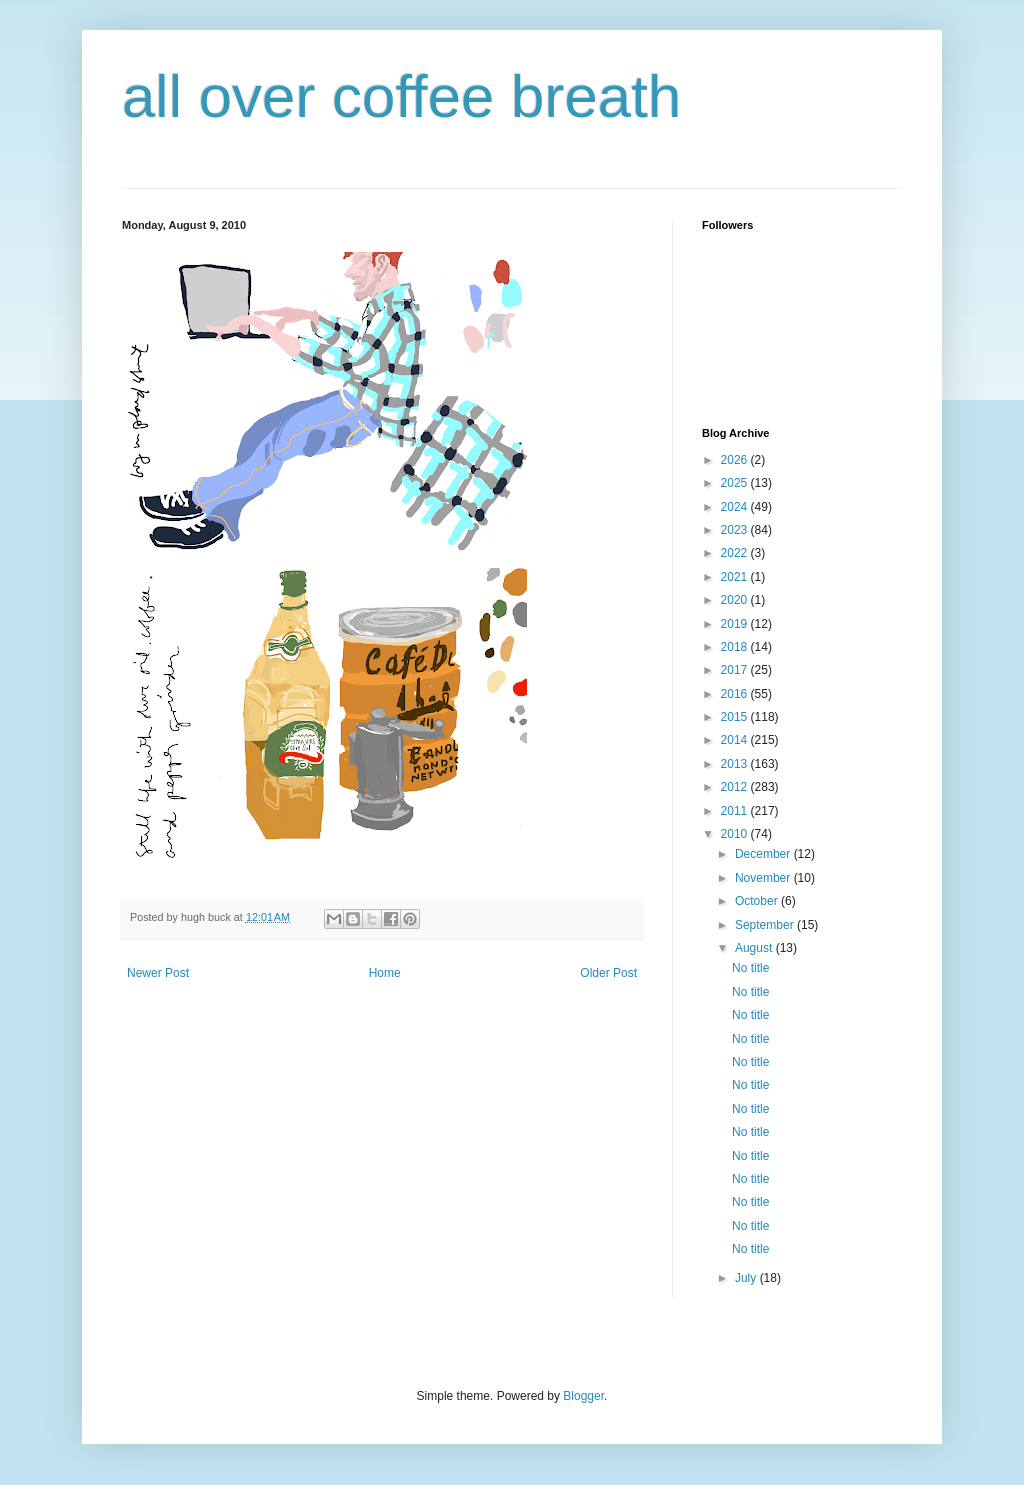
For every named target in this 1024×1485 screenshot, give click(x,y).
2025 (736, 483)
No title (750, 968)
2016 (736, 694)
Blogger (583, 1396)
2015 (736, 717)
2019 (736, 624)
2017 (736, 670)
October (758, 901)
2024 (736, 507)
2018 (736, 647)
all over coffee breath (401, 96)
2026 (736, 460)
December (764, 854)
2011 (736, 811)
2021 (736, 577)
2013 (736, 764)
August (755, 948)
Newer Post (158, 973)
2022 (736, 553)
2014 (736, 740)
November (764, 878)
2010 (736, 834)
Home (385, 973)
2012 (736, 787)
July (747, 1278)
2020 (736, 600)
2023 (736, 530)
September (766, 925)
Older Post (608, 973)
